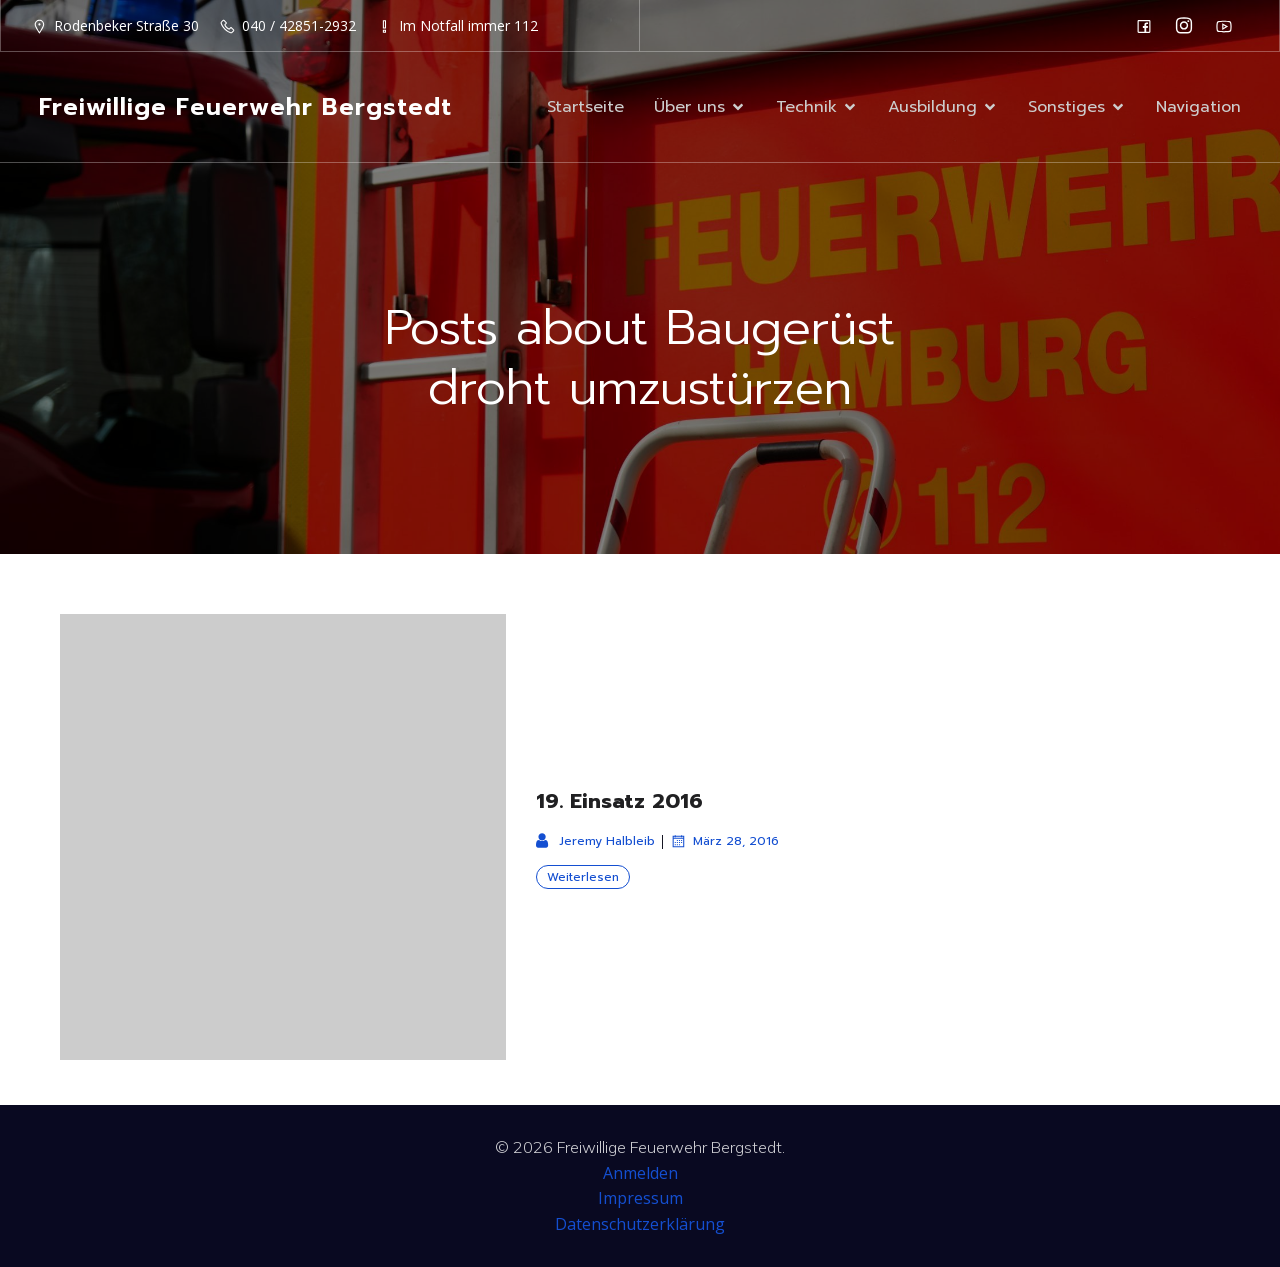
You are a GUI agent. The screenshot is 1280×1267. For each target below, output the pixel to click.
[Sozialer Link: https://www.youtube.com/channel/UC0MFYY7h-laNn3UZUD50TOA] (1229, 26)
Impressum (640, 1198)
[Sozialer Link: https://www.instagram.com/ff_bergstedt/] (1189, 26)
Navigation (1198, 107)
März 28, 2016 (724, 841)
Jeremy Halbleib (595, 841)
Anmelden (640, 1173)
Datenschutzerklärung (640, 1224)
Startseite (585, 107)
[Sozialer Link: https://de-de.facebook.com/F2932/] (1149, 26)
